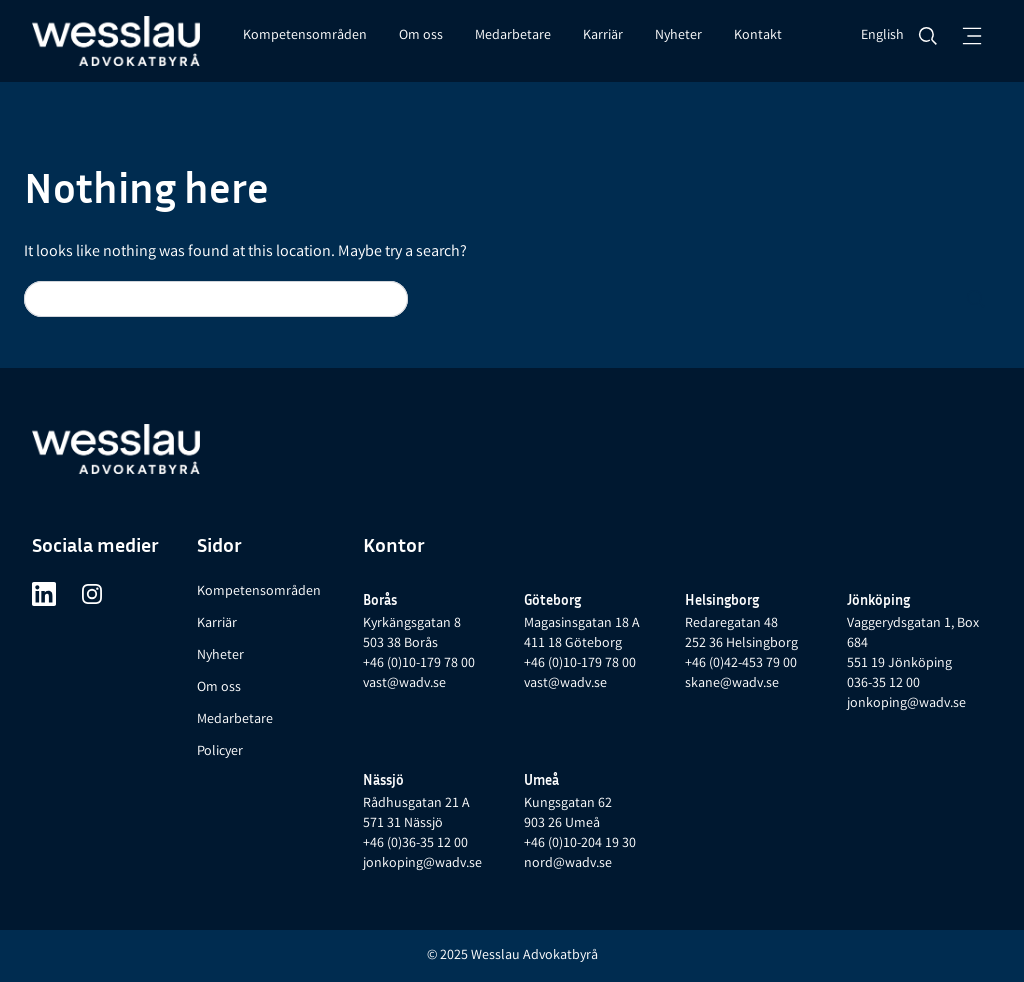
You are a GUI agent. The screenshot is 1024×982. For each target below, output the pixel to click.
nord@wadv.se (568, 864)
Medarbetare (513, 36)
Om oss (421, 36)
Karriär (603, 36)
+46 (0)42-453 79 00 (741, 664)
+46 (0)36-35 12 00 (415, 844)
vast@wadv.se (404, 684)
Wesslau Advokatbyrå (534, 956)
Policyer (220, 752)
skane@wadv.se (732, 684)
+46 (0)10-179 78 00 (419, 664)
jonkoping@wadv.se (906, 704)
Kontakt (758, 36)
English (882, 36)
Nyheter (678, 36)
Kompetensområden (305, 36)
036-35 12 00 (883, 684)
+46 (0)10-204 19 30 (580, 844)
